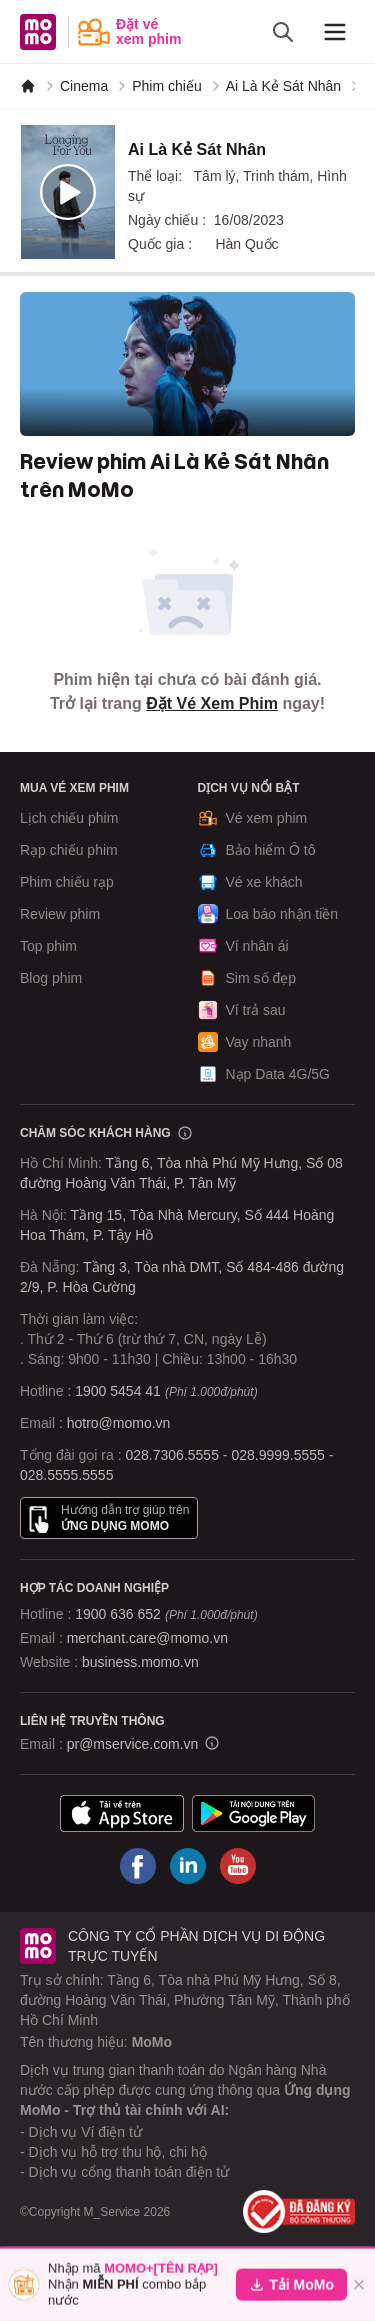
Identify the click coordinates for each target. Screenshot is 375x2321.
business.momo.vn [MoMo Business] (140, 1662)
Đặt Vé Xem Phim (212, 703)
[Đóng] (359, 2285)
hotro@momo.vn (119, 1423)
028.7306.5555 (172, 1455)
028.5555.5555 (66, 1475)
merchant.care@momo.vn (147, 1638)
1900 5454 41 (118, 1391)
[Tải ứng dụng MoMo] (122, 1813)
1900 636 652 (166, 1614)
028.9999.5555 (277, 1455)
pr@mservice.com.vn (133, 1744)
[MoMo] (28, 86)
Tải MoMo (291, 2285)
